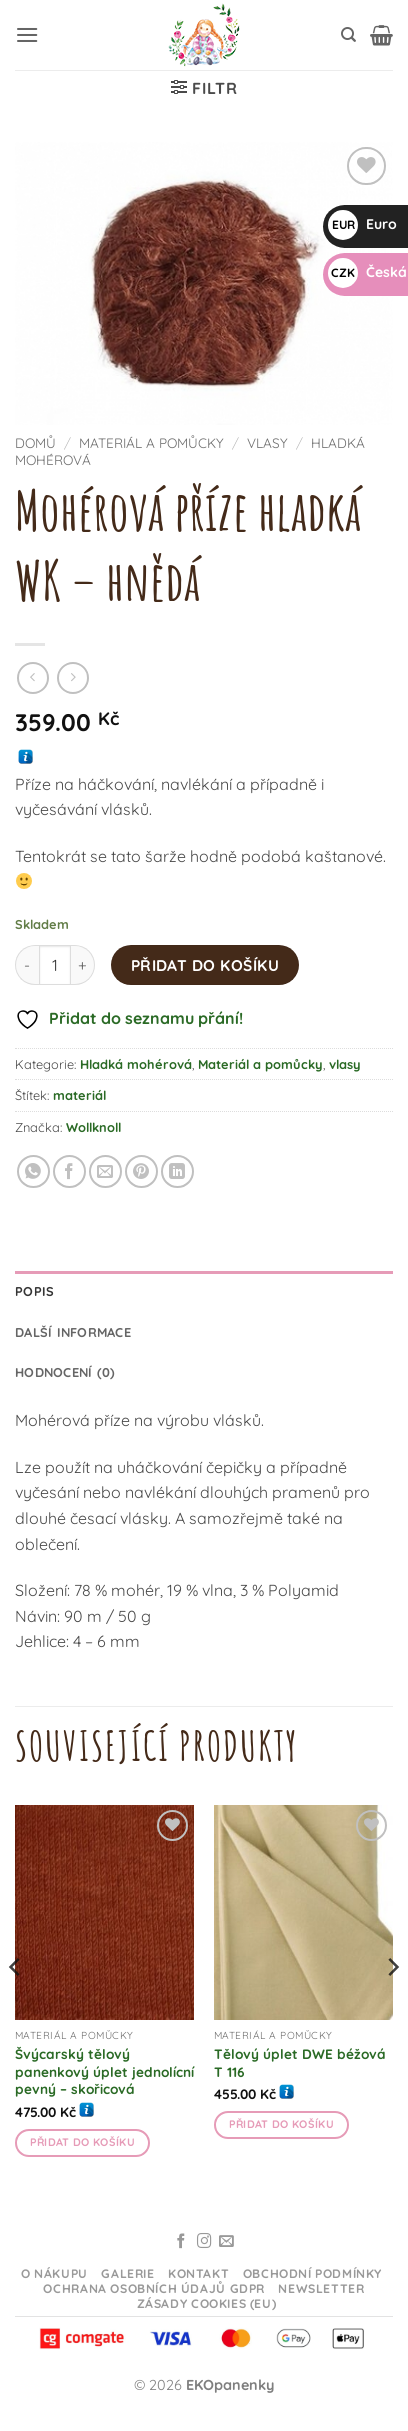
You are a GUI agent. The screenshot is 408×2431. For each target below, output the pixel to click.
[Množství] (55, 965)
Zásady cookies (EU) (207, 2303)
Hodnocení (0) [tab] (65, 1372)
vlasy (267, 442)
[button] (27, 34)
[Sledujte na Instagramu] (204, 2242)
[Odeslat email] (226, 2242)
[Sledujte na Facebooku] (181, 2242)
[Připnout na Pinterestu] (141, 1171)
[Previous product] (72, 677)
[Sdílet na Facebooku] (69, 1171)
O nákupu (54, 2273)
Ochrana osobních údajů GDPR (154, 2288)
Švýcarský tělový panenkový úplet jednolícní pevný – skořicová (104, 2071)
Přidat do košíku (205, 965)
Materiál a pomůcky (151, 442)
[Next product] (32, 677)
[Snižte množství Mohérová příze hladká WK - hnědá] (27, 965)
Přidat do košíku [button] (82, 2142)
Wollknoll (93, 1127)
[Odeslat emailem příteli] (105, 1171)
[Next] (392, 2007)
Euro (362, 224)
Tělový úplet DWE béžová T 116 (300, 2062)
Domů (35, 442)
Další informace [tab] (73, 1332)
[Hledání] (348, 35)
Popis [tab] (34, 1291)
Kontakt (198, 2273)
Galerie (127, 2273)
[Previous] (16, 2007)
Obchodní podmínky (312, 2273)
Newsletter (321, 2288)
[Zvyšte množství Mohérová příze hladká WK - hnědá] (83, 965)
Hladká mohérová (136, 1064)
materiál (79, 1095)
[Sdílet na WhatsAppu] (33, 1171)
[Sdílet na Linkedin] (177, 1171)
